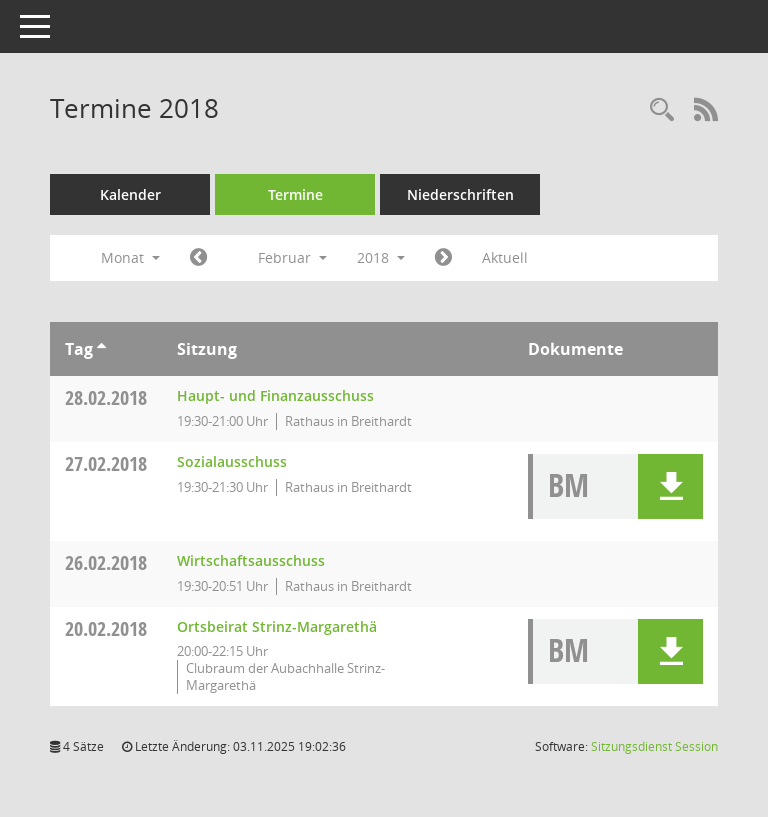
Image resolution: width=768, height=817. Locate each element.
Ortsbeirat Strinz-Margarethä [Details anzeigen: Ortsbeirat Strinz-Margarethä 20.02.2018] (277, 626)
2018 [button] (381, 257)
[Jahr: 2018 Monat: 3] (443, 258)
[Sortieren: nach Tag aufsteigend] (101, 349)
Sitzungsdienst (654, 746)
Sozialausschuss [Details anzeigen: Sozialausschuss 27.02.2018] (232, 461)
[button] (670, 486)
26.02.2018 (106, 562)
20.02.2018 (106, 628)
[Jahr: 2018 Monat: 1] (198, 258)
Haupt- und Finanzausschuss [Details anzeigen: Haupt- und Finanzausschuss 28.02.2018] (275, 395)
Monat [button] (130, 257)
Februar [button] (292, 257)
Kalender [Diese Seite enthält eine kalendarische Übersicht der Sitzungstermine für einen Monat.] (130, 194)
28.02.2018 (106, 397)
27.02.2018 (106, 463)
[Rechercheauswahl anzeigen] (662, 110)
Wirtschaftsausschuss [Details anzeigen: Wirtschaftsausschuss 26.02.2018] (251, 560)
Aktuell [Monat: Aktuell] (505, 257)
